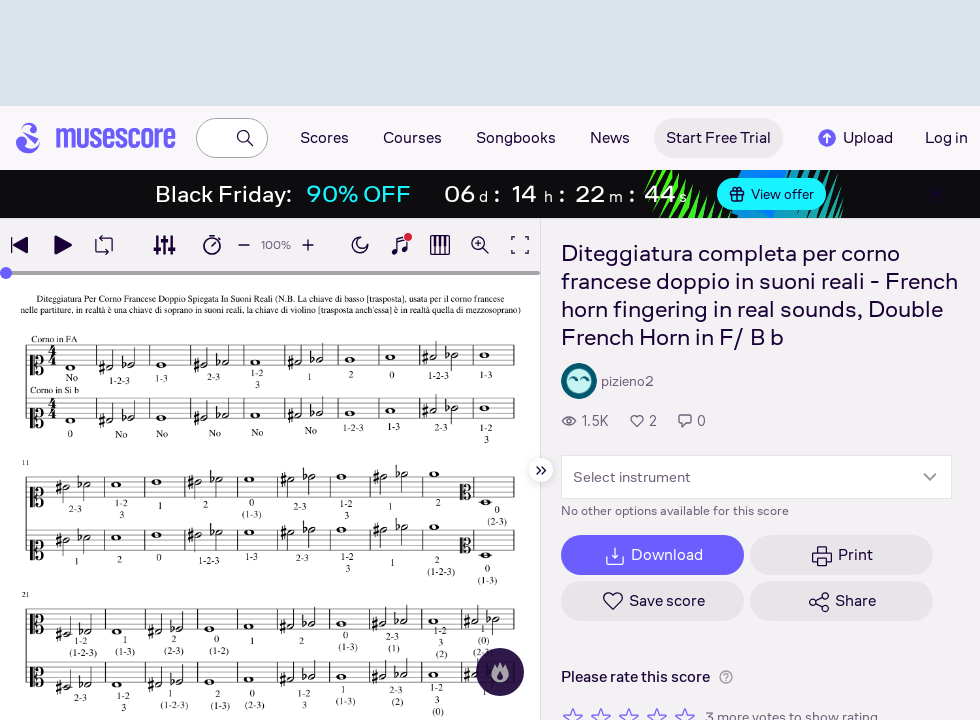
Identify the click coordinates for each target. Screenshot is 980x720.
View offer (771, 194)
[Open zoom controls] (480, 245)
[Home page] (96, 138)
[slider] (6, 273)
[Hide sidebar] (541, 470)
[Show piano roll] (440, 245)
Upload (854, 138)
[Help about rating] (726, 677)
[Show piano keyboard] (400, 245)
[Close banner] (936, 194)
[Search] (245, 138)
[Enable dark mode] (360, 245)
